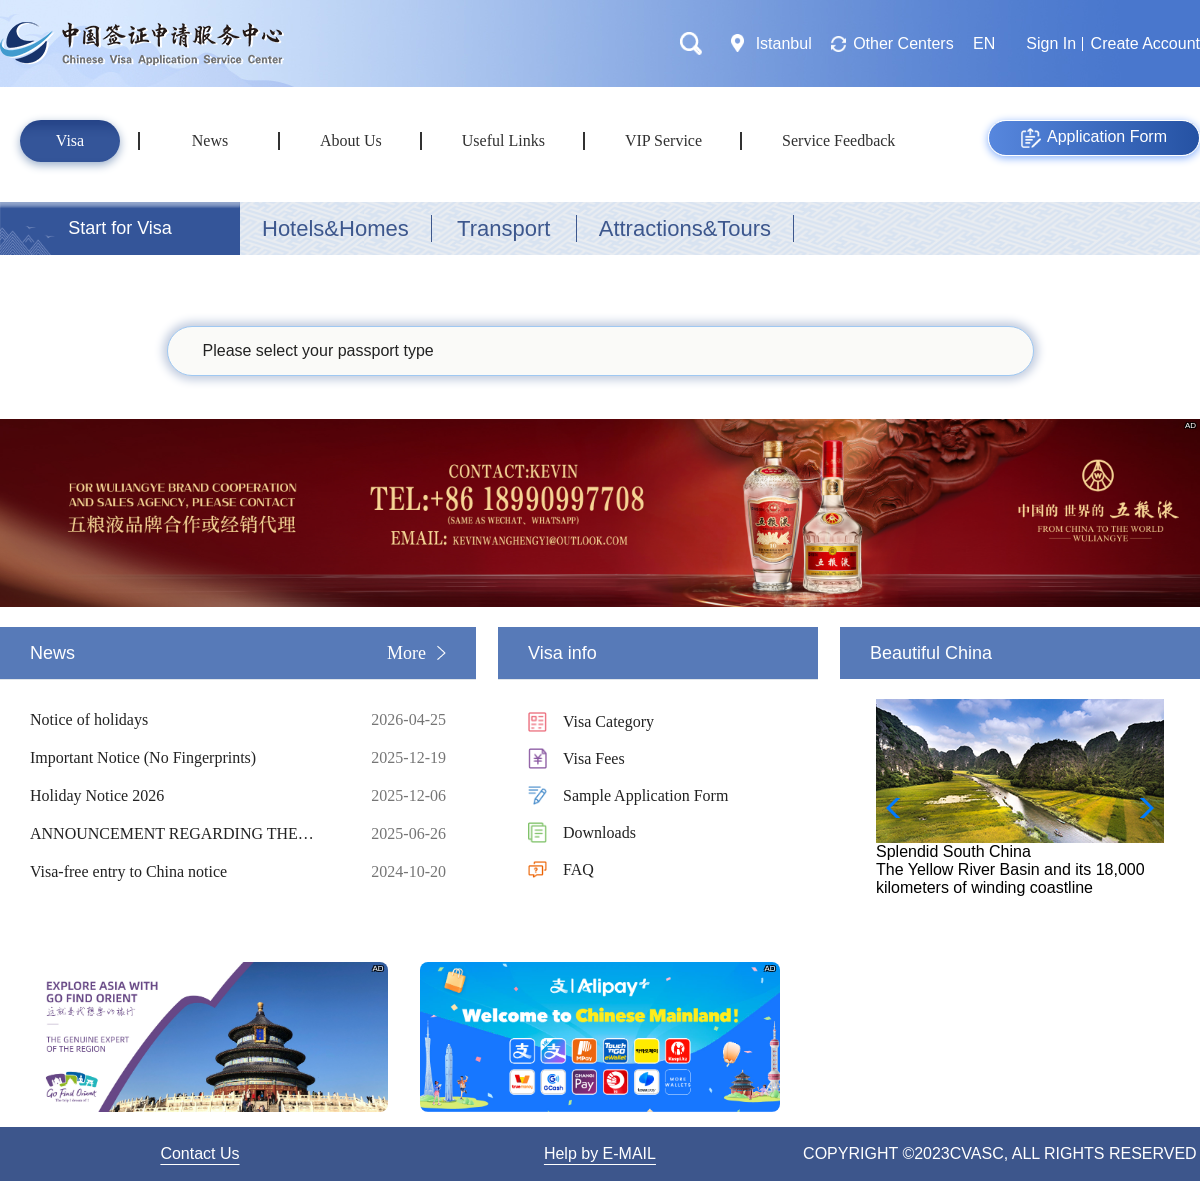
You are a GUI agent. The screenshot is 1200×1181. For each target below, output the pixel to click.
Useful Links (503, 140)
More (406, 653)
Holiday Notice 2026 (185, 796)
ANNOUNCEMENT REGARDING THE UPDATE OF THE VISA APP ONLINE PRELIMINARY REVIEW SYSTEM (185, 834)
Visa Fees (594, 758)
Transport (503, 228)
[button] (1140, 808)
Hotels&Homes (335, 228)
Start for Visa (120, 228)
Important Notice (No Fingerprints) (185, 758)
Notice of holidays (185, 720)
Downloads (599, 832)
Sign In (1051, 43)
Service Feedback (838, 140)
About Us (351, 140)
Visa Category (608, 721)
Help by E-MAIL (600, 1153)
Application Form (1094, 138)
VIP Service (663, 140)
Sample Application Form (645, 795)
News (210, 140)
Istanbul (784, 43)
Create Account (1145, 43)
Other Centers (903, 43)
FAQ (578, 869)
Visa (70, 140)
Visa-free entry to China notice (185, 872)
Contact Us (199, 1153)
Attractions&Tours (685, 228)
